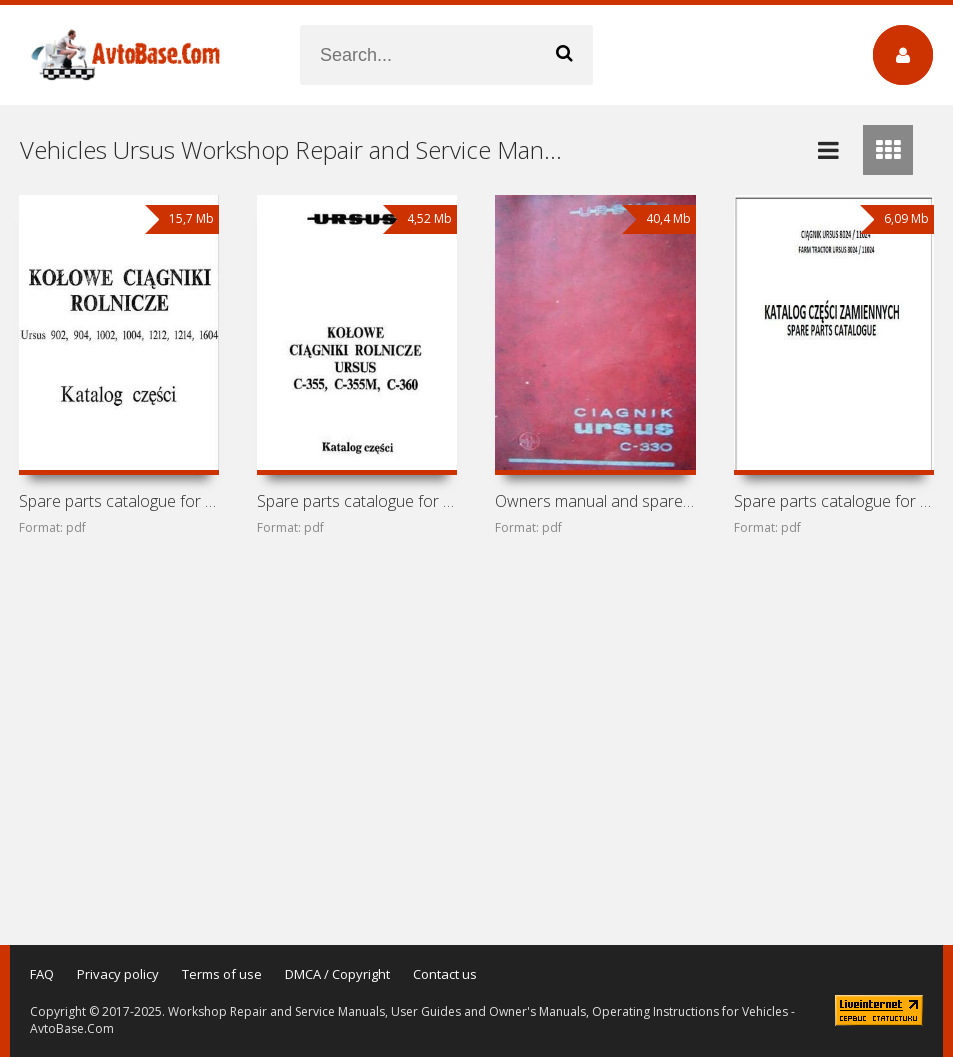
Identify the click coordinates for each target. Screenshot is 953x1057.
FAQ (42, 974)
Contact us (445, 974)
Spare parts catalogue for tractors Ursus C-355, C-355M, (357, 501)
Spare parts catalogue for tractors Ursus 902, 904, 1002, (119, 501)
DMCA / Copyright (337, 974)
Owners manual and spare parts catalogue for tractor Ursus (595, 501)
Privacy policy (118, 974)
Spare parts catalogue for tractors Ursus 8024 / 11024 (834, 501)
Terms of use (222, 974)
